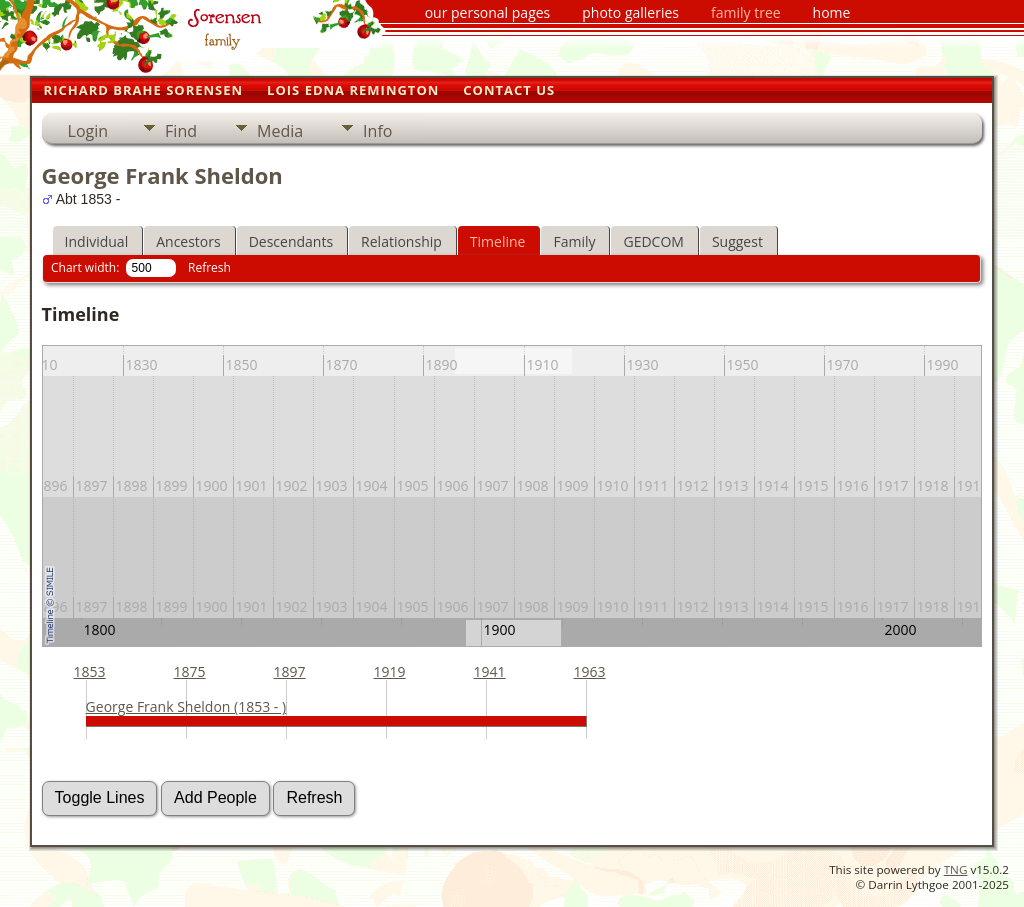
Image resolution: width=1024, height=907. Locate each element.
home (832, 12)
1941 (490, 671)
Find (181, 131)
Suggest (737, 241)
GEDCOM (653, 241)
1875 (190, 671)
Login (88, 131)
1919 (390, 671)
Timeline (498, 241)
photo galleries (630, 12)
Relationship (401, 241)
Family (574, 241)
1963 (590, 671)
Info (377, 131)
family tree (746, 12)
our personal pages (488, 12)
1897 (290, 671)
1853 (90, 671)
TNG (956, 869)
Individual (97, 241)
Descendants (291, 241)
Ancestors (188, 241)
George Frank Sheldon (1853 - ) (186, 706)
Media (280, 131)
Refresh (209, 267)
